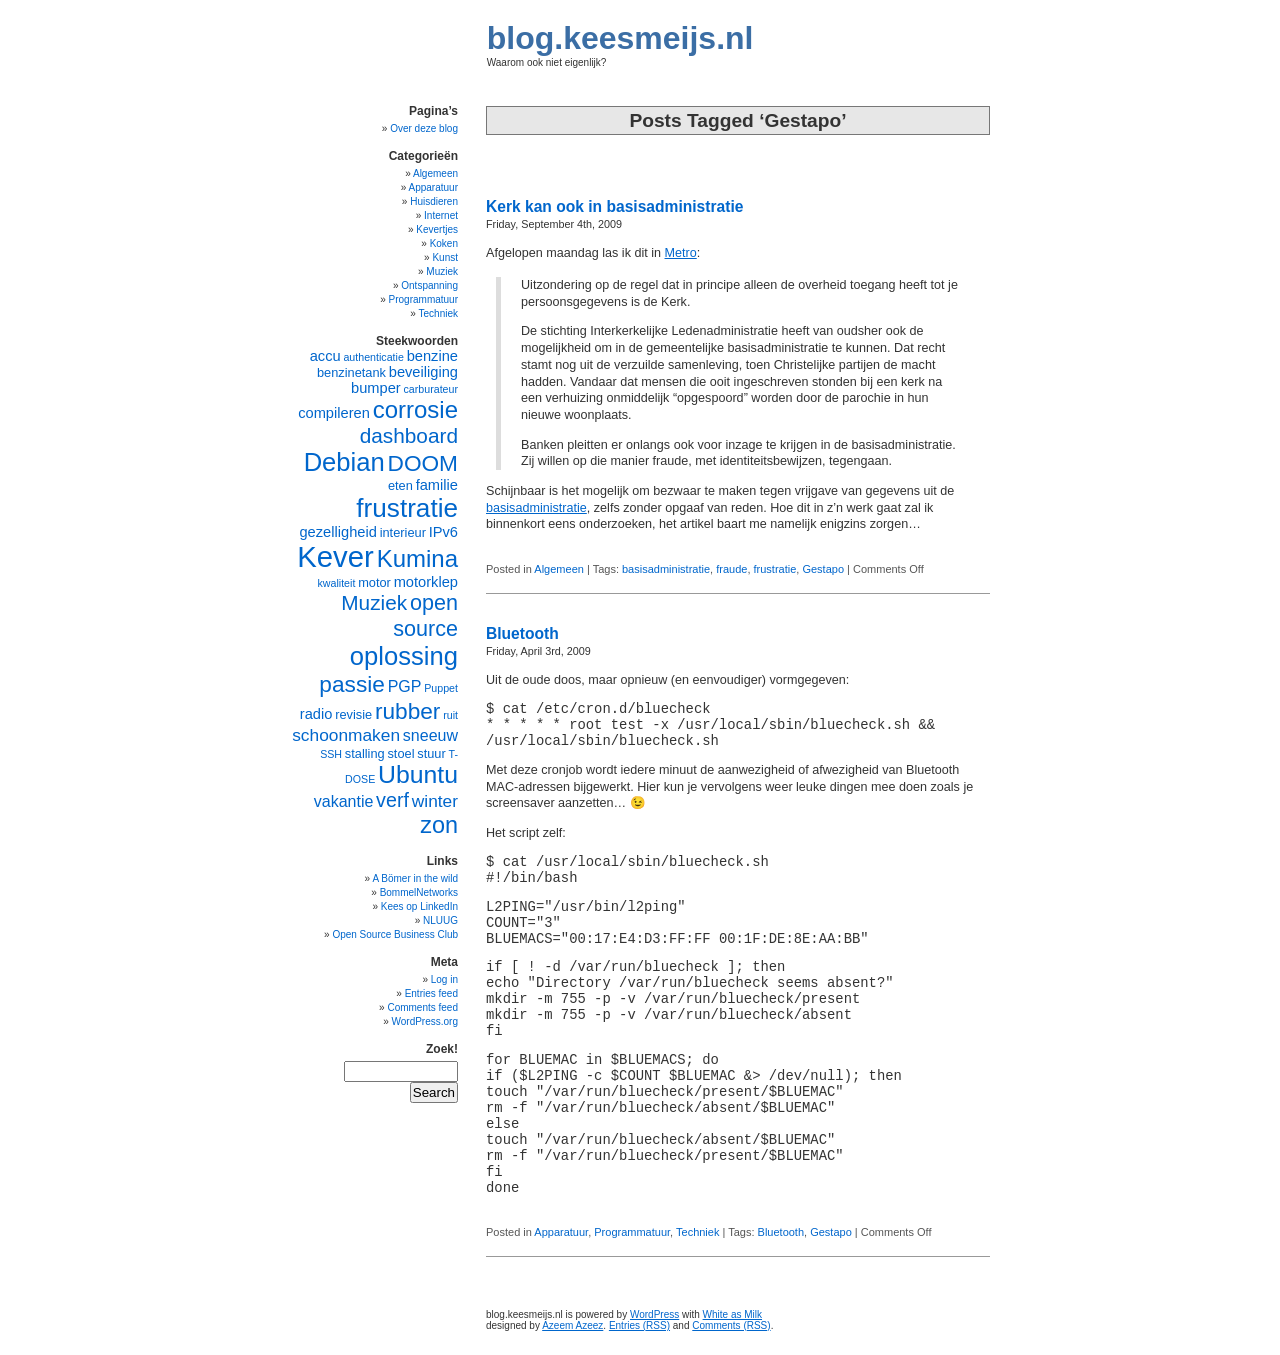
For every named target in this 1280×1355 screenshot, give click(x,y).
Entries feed (431, 993)
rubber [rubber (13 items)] (408, 711)
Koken (444, 243)
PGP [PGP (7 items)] (405, 686)
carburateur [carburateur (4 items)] (431, 389)
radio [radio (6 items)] (316, 714)
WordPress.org (424, 1021)
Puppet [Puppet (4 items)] (441, 688)
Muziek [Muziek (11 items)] (374, 602)
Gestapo (823, 569)
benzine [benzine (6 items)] (432, 356)
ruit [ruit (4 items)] (450, 715)
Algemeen (559, 569)
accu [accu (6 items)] (325, 356)
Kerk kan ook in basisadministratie (614, 206)
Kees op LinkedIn (419, 906)
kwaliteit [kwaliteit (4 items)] (336, 583)
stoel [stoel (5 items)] (400, 753)
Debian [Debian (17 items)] (344, 462)
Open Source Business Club (395, 934)
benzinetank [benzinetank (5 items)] (351, 372)
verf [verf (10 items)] (392, 800)
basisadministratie (536, 508)
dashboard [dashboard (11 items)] (409, 435)
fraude (731, 569)
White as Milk (732, 1314)
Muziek (442, 271)
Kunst (445, 257)
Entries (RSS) (639, 1325)
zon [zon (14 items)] (439, 825)
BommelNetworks (419, 892)
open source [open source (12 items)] (425, 615)
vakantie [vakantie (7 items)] (344, 801)
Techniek (697, 1232)
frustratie (775, 569)
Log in (444, 979)
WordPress (654, 1314)
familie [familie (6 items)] (437, 485)
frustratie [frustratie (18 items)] (407, 508)
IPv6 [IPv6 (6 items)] (443, 532)
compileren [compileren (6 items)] (334, 413)
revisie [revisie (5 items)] (353, 714)
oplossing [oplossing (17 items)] (404, 656)
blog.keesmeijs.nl (620, 38)
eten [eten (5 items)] (400, 485)
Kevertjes (437, 229)
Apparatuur (561, 1232)
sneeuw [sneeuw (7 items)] (430, 735)
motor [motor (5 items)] (374, 582)
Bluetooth (522, 633)
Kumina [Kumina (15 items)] (417, 558)
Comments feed (422, 1007)
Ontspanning (429, 285)
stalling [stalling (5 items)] (365, 753)
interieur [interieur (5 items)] (403, 532)
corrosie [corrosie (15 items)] (415, 409)
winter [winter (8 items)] (435, 801)
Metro (681, 253)
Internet (441, 215)
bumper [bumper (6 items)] (376, 388)
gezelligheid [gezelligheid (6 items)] (337, 532)
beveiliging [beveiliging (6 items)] (423, 372)
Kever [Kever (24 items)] (335, 556)
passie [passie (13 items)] (352, 684)
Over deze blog (424, 128)
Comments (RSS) (731, 1325)
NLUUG (440, 920)
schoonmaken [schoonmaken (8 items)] (346, 735)
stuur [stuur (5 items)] (431, 753)
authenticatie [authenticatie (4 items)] (373, 357)
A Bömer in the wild (415, 878)
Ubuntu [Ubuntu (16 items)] (418, 774)
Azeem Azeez (572, 1325)
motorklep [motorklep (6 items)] (426, 582)
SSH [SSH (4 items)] (331, 754)
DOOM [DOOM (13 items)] (423, 463)
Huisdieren (434, 201)
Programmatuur (632, 1232)
